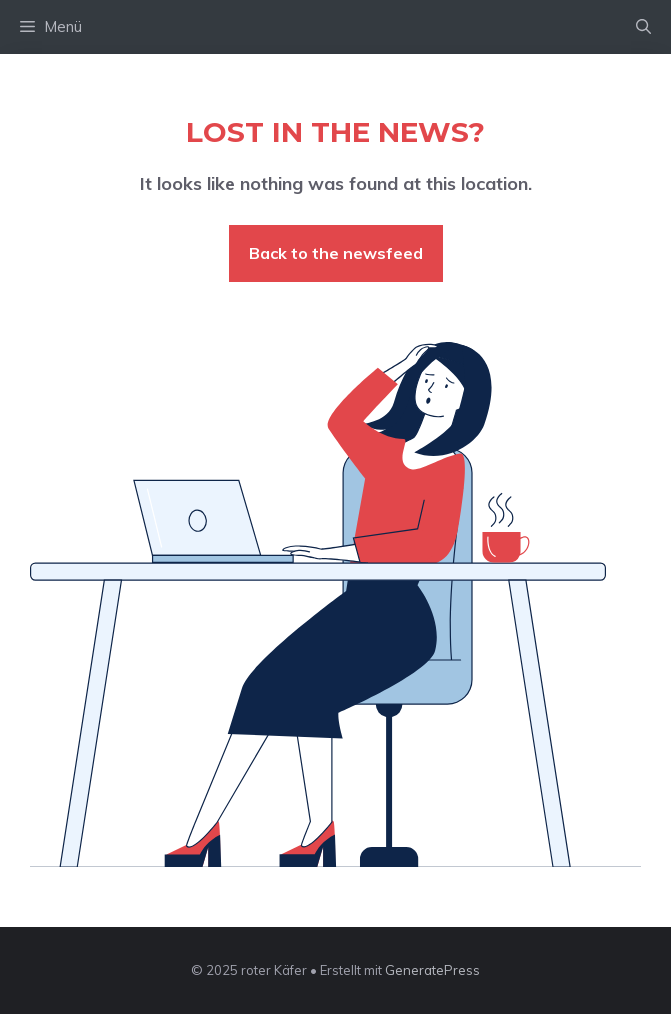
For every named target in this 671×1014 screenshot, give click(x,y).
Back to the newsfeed (336, 253)
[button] (643, 27)
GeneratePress (432, 970)
